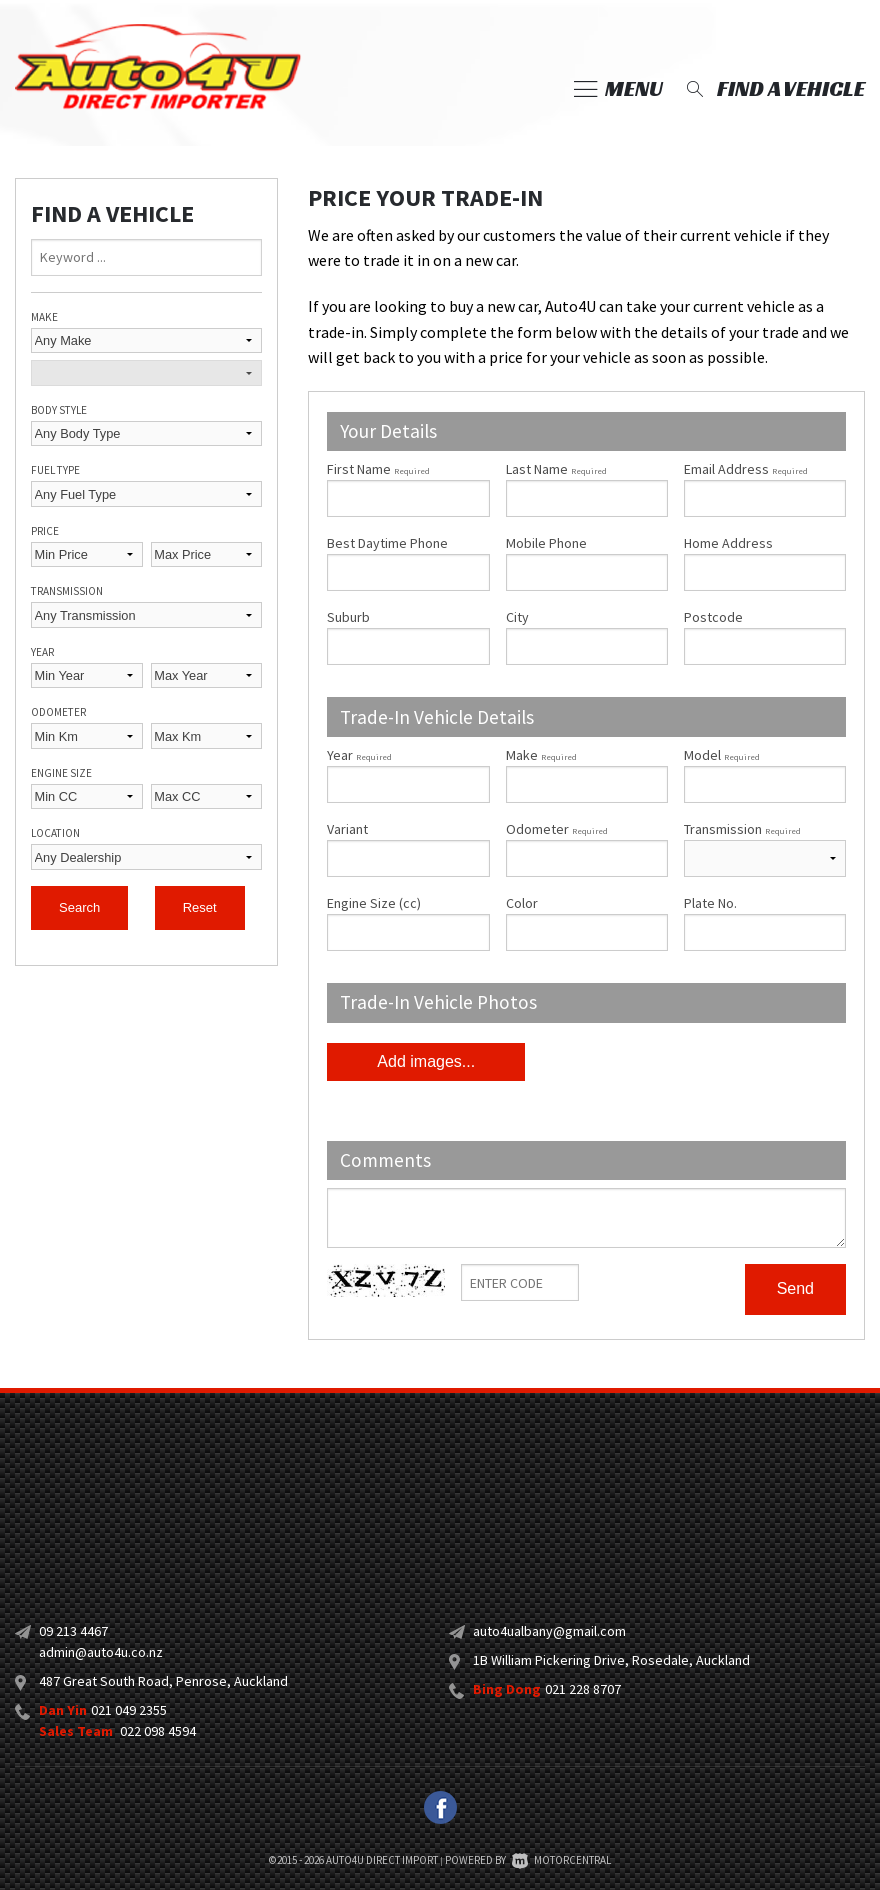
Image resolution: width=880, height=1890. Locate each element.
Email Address (746, 469)
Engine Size (61, 773)
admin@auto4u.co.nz (101, 1652)
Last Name (556, 469)
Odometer (58, 712)
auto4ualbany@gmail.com (549, 1631)
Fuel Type (55, 470)
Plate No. (710, 903)
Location (55, 833)
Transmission (67, 591)
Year (42, 652)
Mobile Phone (546, 543)
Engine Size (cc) (374, 903)
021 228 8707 (583, 1689)
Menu (618, 88)
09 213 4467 (73, 1631)
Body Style (59, 410)
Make (44, 317)
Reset (200, 907)
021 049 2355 (129, 1710)
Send (795, 1288)
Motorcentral (561, 1860)
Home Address (728, 543)
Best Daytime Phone (387, 543)
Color (522, 903)
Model (765, 774)
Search (79, 907)
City (517, 617)
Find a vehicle (773, 88)
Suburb (348, 617)
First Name (378, 469)
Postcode (713, 617)
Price (45, 531)
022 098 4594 (158, 1731)
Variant (408, 848)
